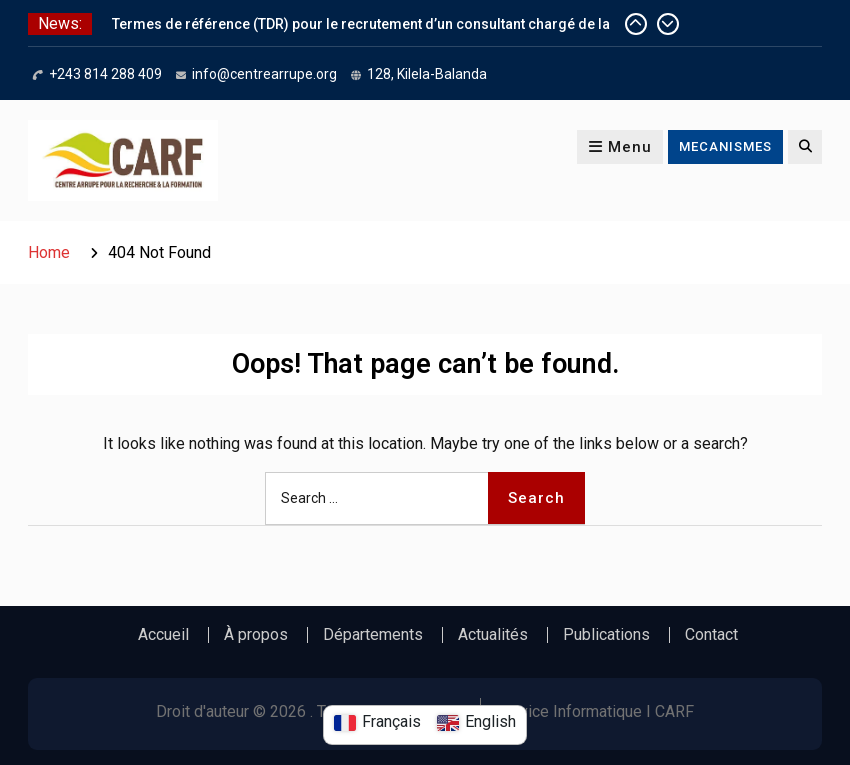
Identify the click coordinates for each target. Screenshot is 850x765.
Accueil (163, 635)
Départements (373, 635)
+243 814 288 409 (105, 74)
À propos (256, 635)
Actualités (493, 635)
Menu (620, 147)
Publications (606, 635)
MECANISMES (725, 146)
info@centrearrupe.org (264, 74)
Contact (711, 635)
